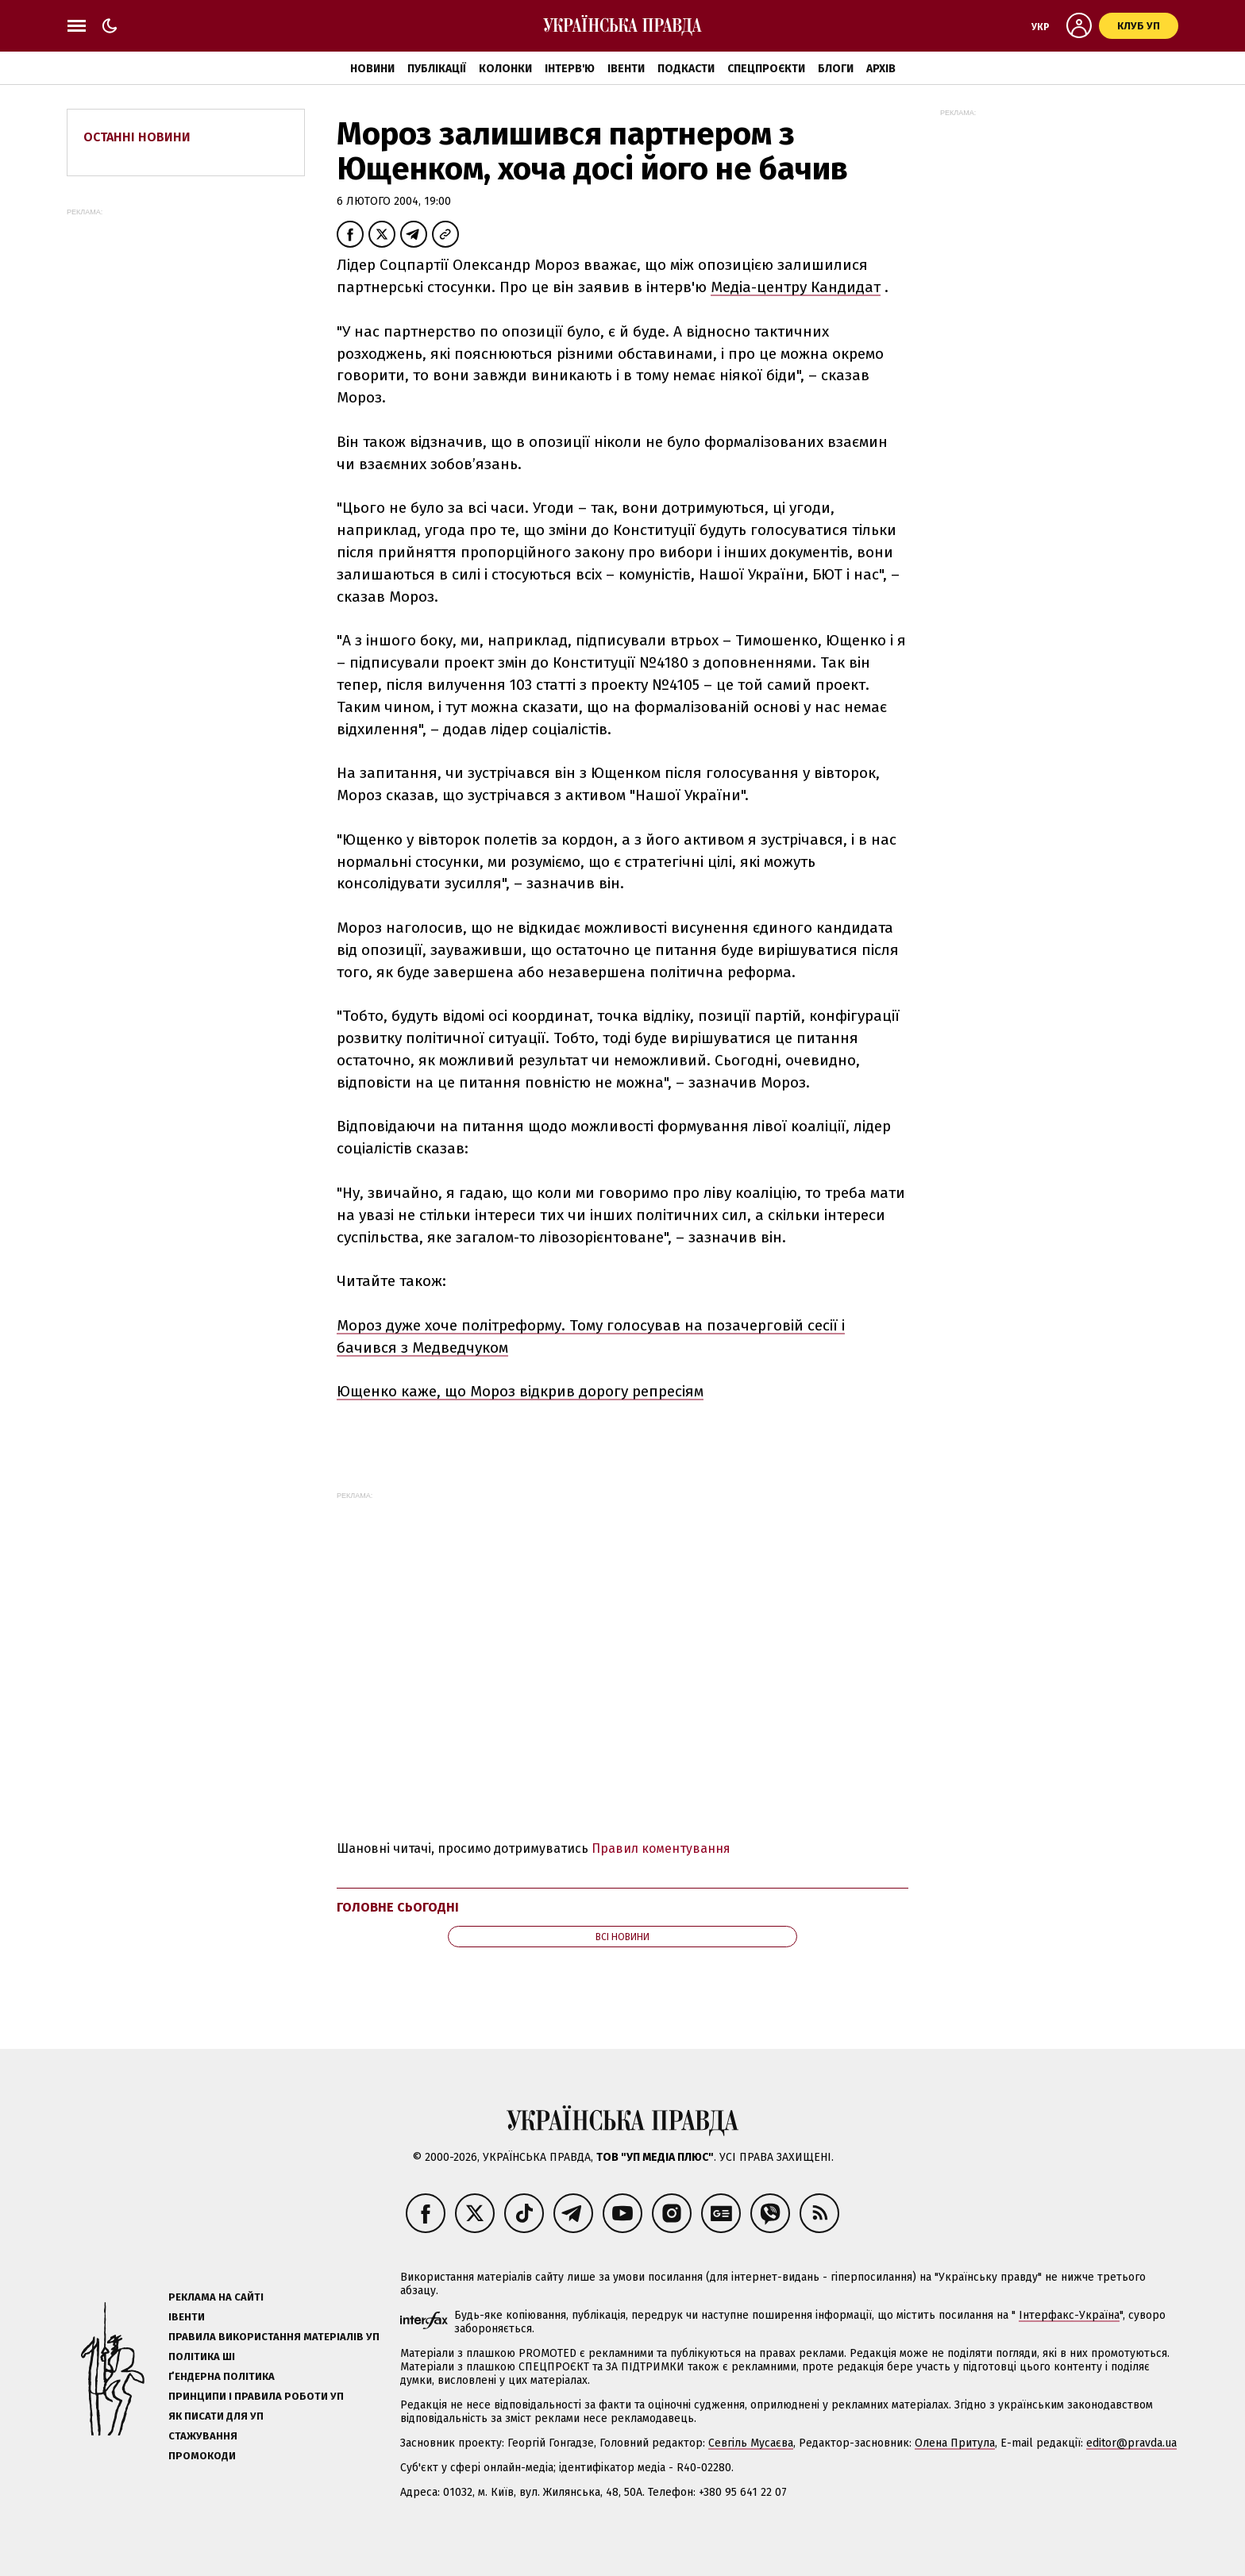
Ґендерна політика (221, 2376)
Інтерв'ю (570, 68)
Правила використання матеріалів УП (274, 2337)
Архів (881, 68)
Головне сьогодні (398, 1907)
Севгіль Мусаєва (750, 2443)
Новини (372, 68)
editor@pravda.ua (1131, 2443)
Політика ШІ (201, 2356)
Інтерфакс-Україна (1069, 2315)
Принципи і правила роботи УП (256, 2396)
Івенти (626, 68)
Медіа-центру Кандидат (796, 287)
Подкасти (686, 68)
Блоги (836, 68)
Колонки (505, 68)
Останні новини (137, 136)
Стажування (202, 2436)
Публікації (436, 68)
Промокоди (202, 2456)
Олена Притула (955, 2443)
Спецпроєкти (766, 68)
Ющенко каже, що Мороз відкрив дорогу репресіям (520, 1391)
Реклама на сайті (216, 2297)
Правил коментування (661, 1848)
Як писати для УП (216, 2416)
